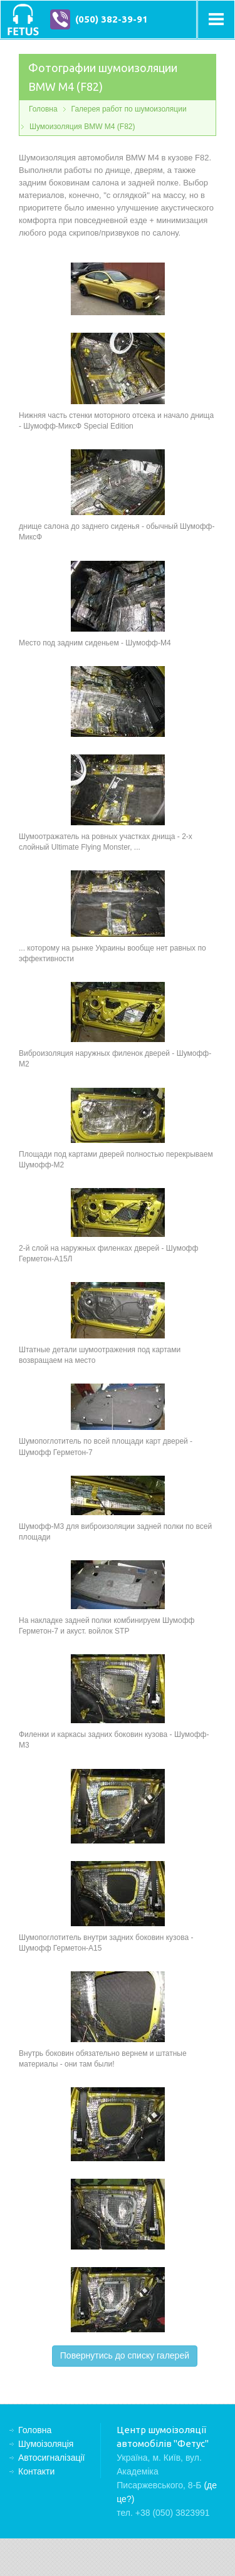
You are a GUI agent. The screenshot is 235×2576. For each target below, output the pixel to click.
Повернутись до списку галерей (124, 2355)
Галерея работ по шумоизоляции (129, 109)
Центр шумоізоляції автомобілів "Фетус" (23, 19)
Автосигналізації (51, 2458)
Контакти (36, 2471)
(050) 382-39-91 (111, 19)
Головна (43, 109)
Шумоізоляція (45, 2444)
